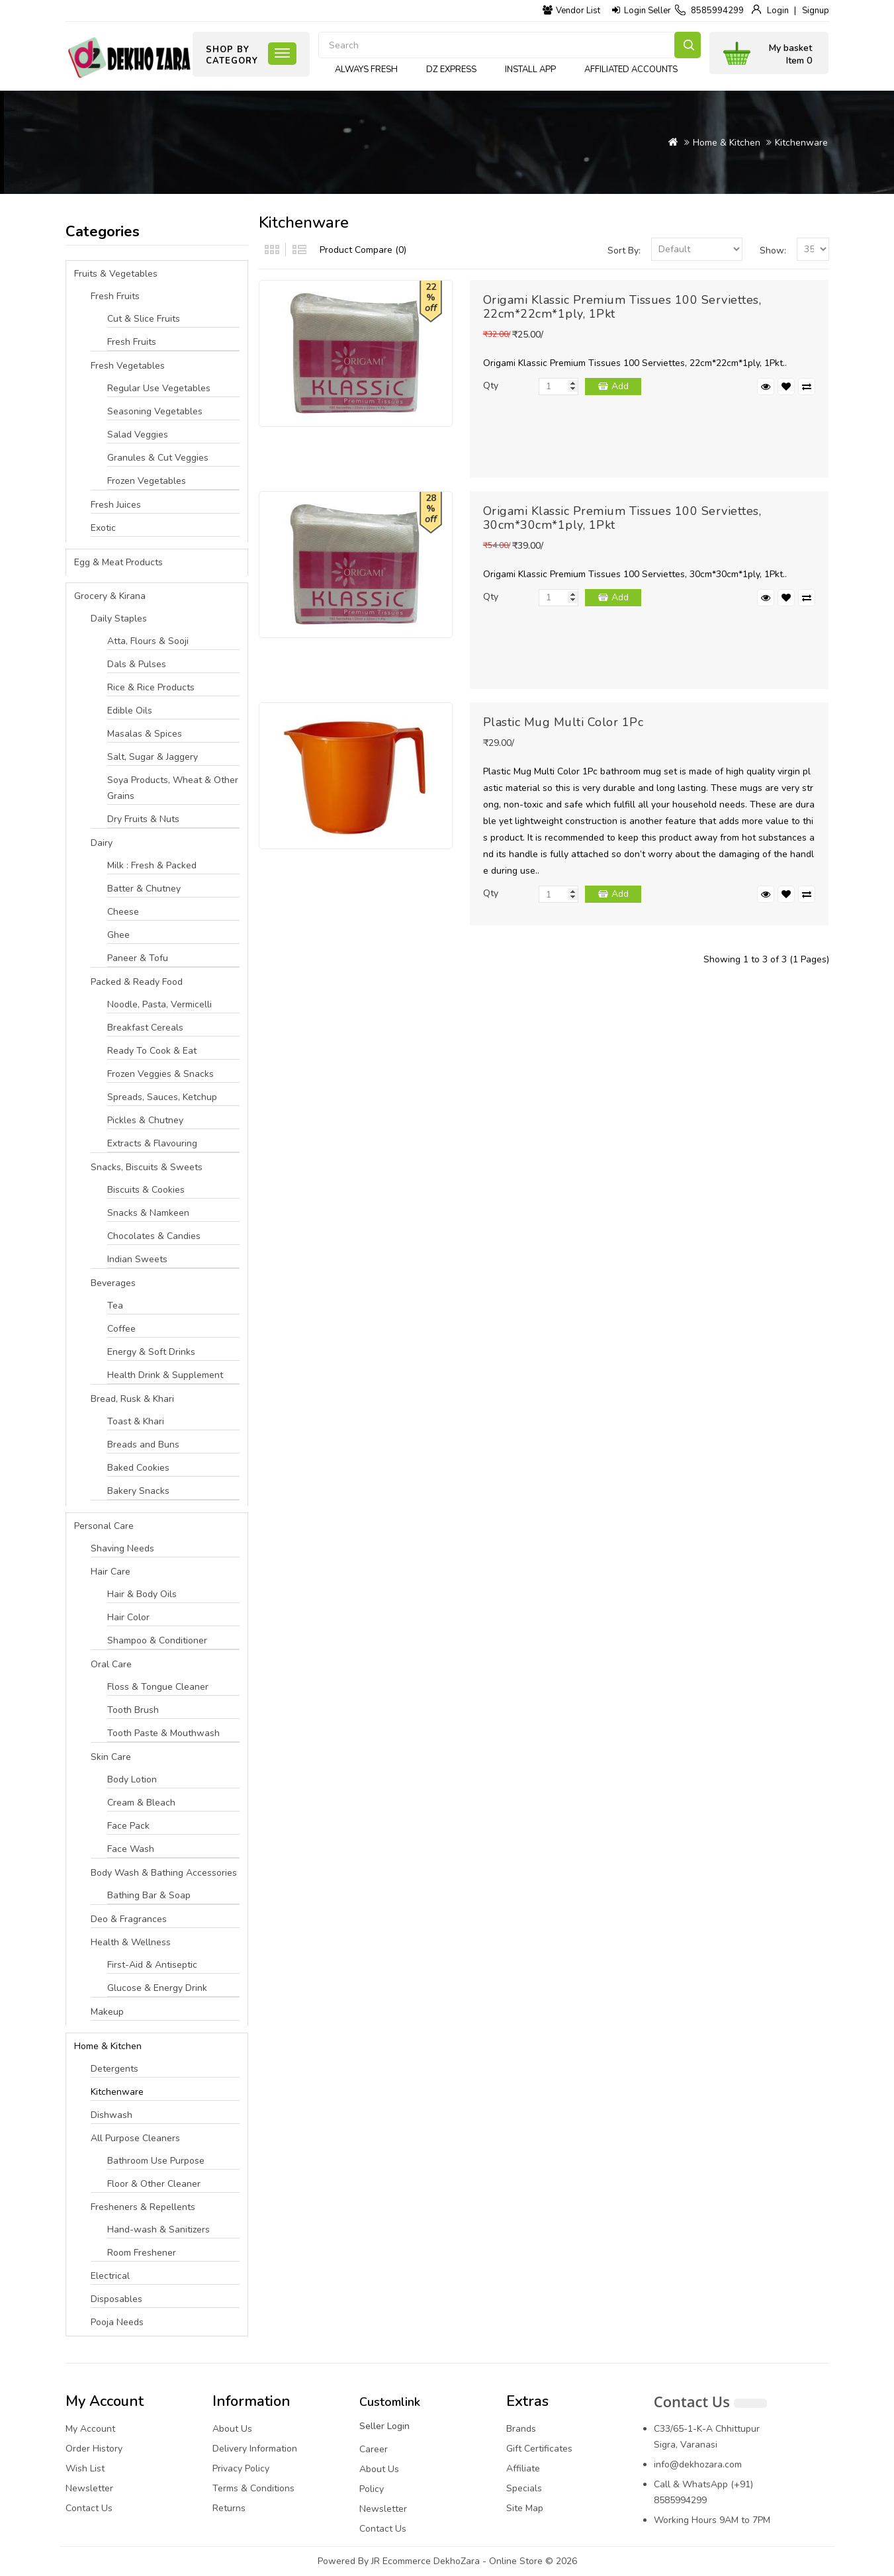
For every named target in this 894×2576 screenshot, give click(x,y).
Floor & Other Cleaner (154, 2184)
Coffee (121, 1328)
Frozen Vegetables (146, 481)
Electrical (110, 2276)
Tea (115, 1305)
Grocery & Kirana (110, 596)
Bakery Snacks (138, 1491)
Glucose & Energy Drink (157, 1988)
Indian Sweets (137, 1259)
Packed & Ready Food (137, 982)
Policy (371, 2489)
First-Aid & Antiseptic (152, 1964)
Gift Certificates (539, 2448)
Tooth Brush (133, 1710)
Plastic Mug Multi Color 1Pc (563, 722)
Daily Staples (119, 618)
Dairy (101, 843)
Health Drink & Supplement (165, 1375)
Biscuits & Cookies (146, 1189)
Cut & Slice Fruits (143, 318)
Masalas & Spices (144, 733)
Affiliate (523, 2468)
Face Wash (130, 1849)
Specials (524, 2488)
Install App (530, 69)
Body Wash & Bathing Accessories (164, 1872)
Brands (521, 2428)
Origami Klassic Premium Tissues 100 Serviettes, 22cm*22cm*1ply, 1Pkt (622, 307)
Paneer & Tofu (137, 958)
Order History (94, 2448)
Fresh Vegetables (128, 365)
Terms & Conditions (253, 2488)
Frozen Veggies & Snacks (160, 1074)
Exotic (103, 528)
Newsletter (89, 2488)
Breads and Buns (143, 1444)
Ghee (118, 935)
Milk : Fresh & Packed (152, 865)
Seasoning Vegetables (154, 411)
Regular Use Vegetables (158, 388)
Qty (490, 385)
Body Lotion (132, 1779)
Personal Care (104, 1526)
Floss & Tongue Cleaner (157, 1686)
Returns (229, 2508)
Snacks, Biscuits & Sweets (146, 1167)
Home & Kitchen (726, 142)
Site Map (524, 2508)
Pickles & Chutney (145, 1120)
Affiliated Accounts (631, 69)
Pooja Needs (117, 2322)
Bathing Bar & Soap (149, 1895)
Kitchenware (801, 142)
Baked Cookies (138, 1467)
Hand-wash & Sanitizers (158, 2229)
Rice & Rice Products (151, 687)
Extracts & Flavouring (152, 1143)
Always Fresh (366, 69)
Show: (773, 250)
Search (687, 45)
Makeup (107, 2011)
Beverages (113, 1283)
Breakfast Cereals (145, 1027)
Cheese (123, 911)
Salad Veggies (137, 434)
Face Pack (128, 1825)
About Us (232, 2428)
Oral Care (111, 1664)
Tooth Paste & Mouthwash (163, 1733)
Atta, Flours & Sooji (148, 641)
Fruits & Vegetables (115, 273)
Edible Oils (129, 710)
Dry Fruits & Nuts (143, 819)
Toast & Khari (135, 1421)
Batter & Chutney (144, 888)
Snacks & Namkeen (148, 1213)
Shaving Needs (122, 1548)
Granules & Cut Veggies (157, 457)
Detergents (114, 2068)
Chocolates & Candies (154, 1236)
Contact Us (89, 2508)
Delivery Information (254, 2448)
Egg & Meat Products (118, 562)
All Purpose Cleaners (135, 2138)
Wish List (85, 2468)
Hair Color (128, 1617)
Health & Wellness (131, 1942)
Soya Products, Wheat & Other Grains (172, 788)
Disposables (116, 2299)
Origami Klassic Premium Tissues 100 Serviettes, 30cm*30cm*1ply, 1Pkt (622, 518)
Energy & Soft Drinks (151, 1352)
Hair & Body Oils (142, 1594)
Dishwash (111, 2115)
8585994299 (717, 11)
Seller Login (384, 2426)
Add (620, 386)
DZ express (451, 69)
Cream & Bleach (141, 1802)
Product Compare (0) (363, 250)
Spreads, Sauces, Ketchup (162, 1097)
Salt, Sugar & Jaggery (152, 757)
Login (778, 11)
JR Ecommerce (401, 2561)
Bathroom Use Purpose (155, 2160)
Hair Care (110, 1571)
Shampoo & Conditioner (157, 1640)
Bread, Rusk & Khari (132, 1399)
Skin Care (111, 1757)
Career (373, 2449)
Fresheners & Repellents (143, 2207)
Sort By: (624, 250)
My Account (90, 2428)
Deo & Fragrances (129, 1919)
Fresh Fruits (115, 296)
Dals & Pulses (136, 664)
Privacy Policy (240, 2468)
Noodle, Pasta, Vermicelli (159, 1004)
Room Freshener (141, 2252)
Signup (815, 11)
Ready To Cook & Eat (152, 1050)
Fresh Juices (116, 504)
